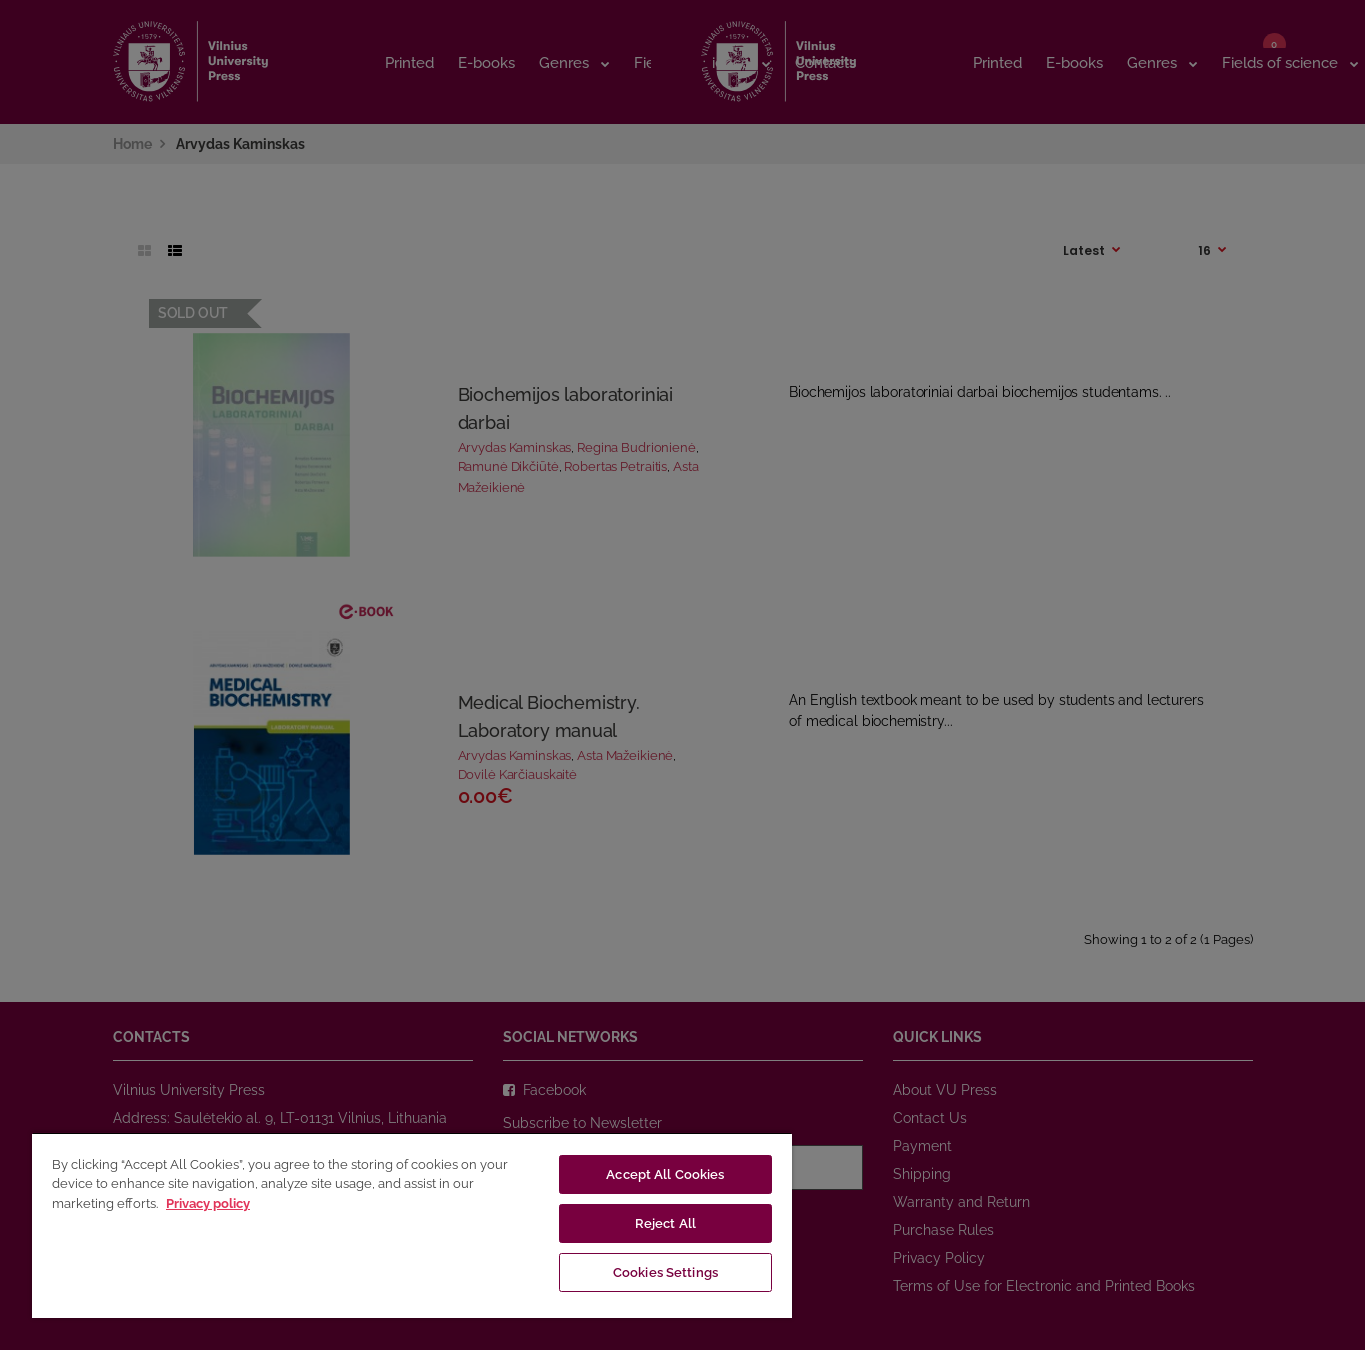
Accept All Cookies (665, 1174)
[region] (412, 1225)
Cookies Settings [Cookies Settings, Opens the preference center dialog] (665, 1272)
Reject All (665, 1223)
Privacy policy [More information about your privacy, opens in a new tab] (208, 1203)
